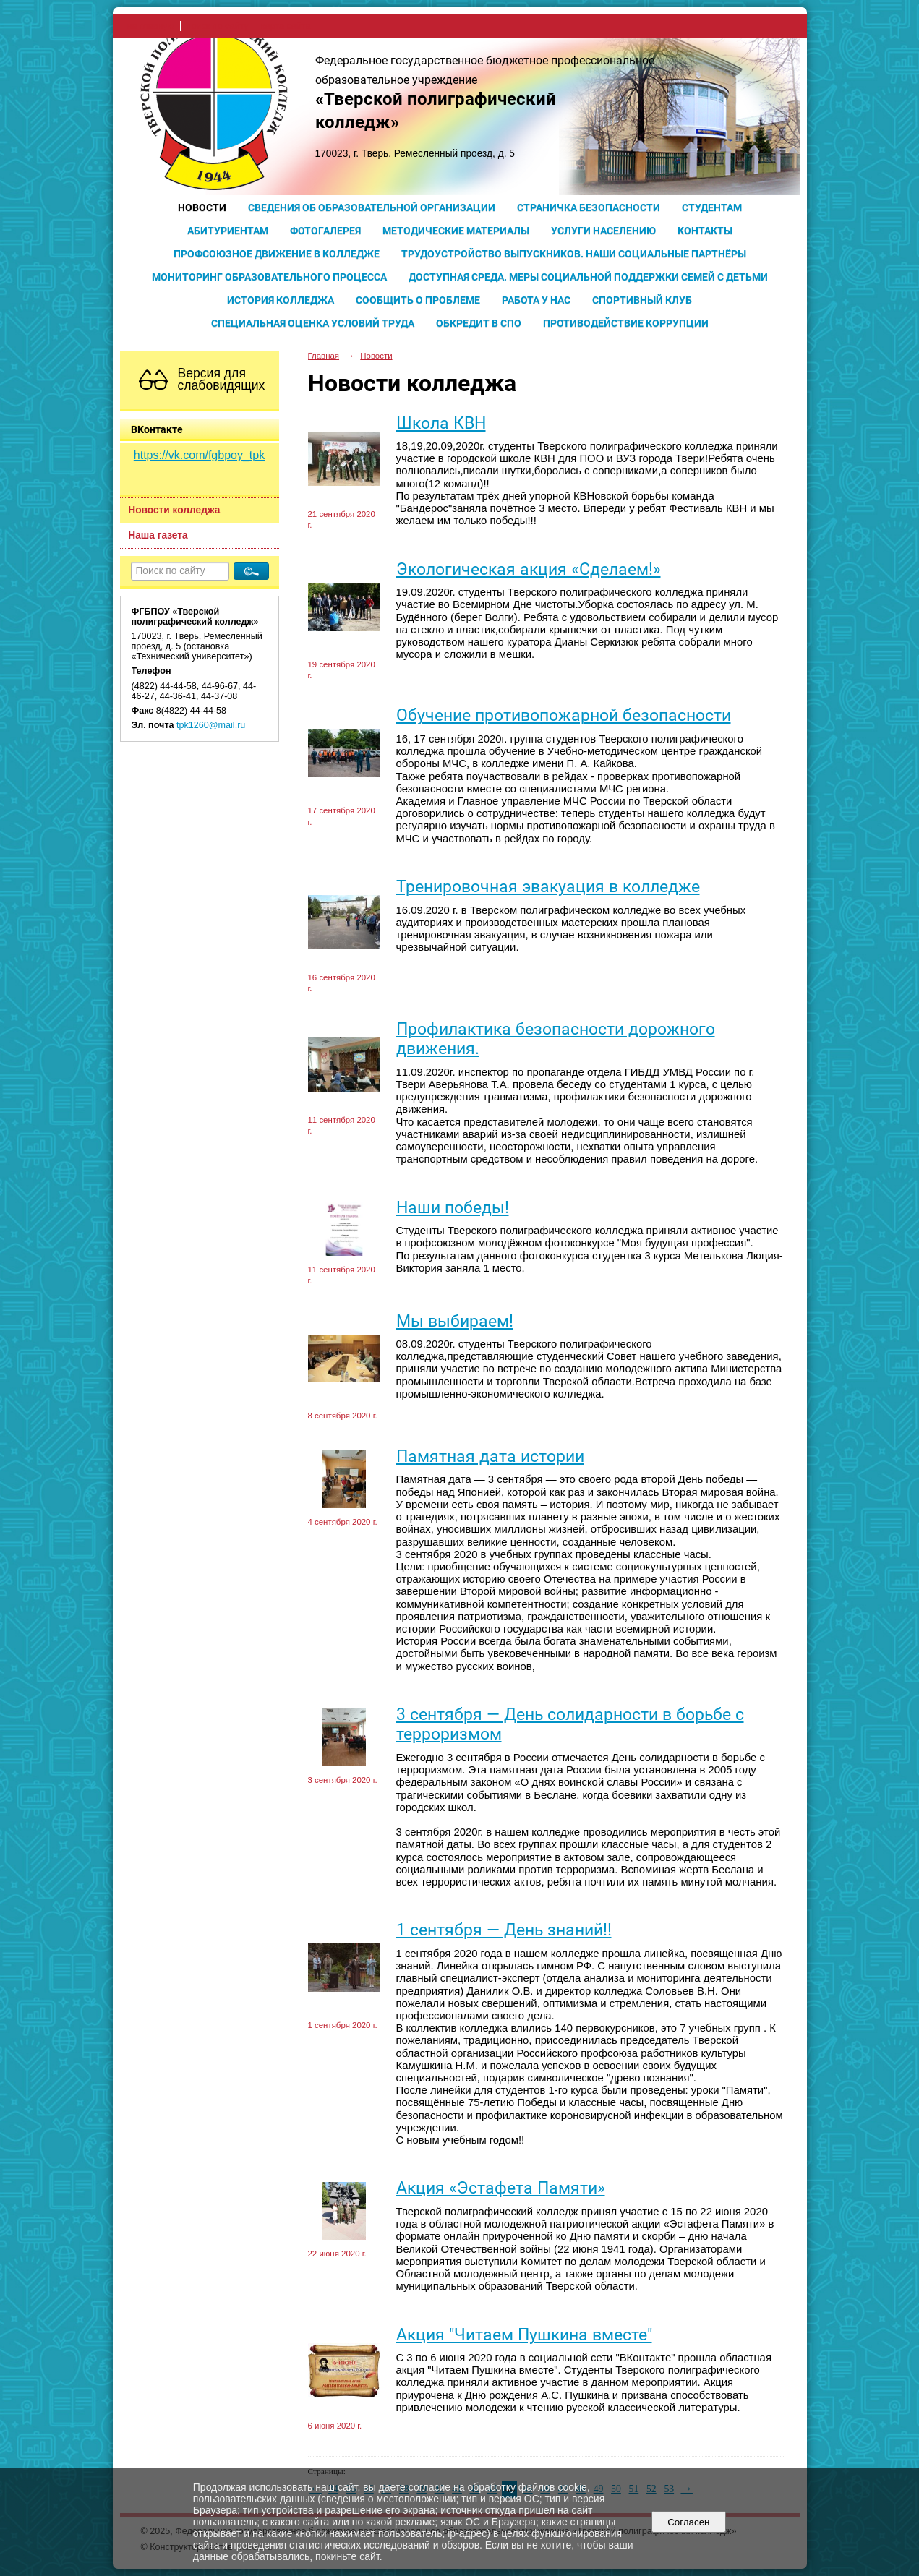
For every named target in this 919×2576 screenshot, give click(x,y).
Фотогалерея (325, 230)
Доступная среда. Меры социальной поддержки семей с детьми (588, 277)
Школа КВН (441, 423)
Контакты (705, 230)
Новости (202, 207)
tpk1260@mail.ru (210, 725)
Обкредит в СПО (478, 323)
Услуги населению (603, 230)
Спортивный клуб (642, 300)
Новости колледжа (174, 510)
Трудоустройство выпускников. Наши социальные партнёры (573, 254)
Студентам (712, 207)
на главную (150, 26)
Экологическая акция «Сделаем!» (528, 569)
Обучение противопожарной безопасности (563, 715)
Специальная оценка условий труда (312, 323)
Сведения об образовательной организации (371, 207)
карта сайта (286, 26)
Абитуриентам (227, 230)
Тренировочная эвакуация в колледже (548, 887)
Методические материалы (455, 230)
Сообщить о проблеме (418, 300)
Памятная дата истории (490, 1456)
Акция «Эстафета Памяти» (500, 2188)
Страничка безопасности (588, 207)
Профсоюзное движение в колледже (277, 254)
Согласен (688, 2522)
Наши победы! (452, 1208)
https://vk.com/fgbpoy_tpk (199, 455)
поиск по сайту (218, 26)
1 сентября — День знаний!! (504, 1930)
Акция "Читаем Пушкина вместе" (524, 2335)
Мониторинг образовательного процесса (269, 277)
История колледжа (280, 300)
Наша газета (157, 535)
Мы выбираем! (454, 1321)
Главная (324, 355)
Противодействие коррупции (626, 323)
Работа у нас (536, 300)
